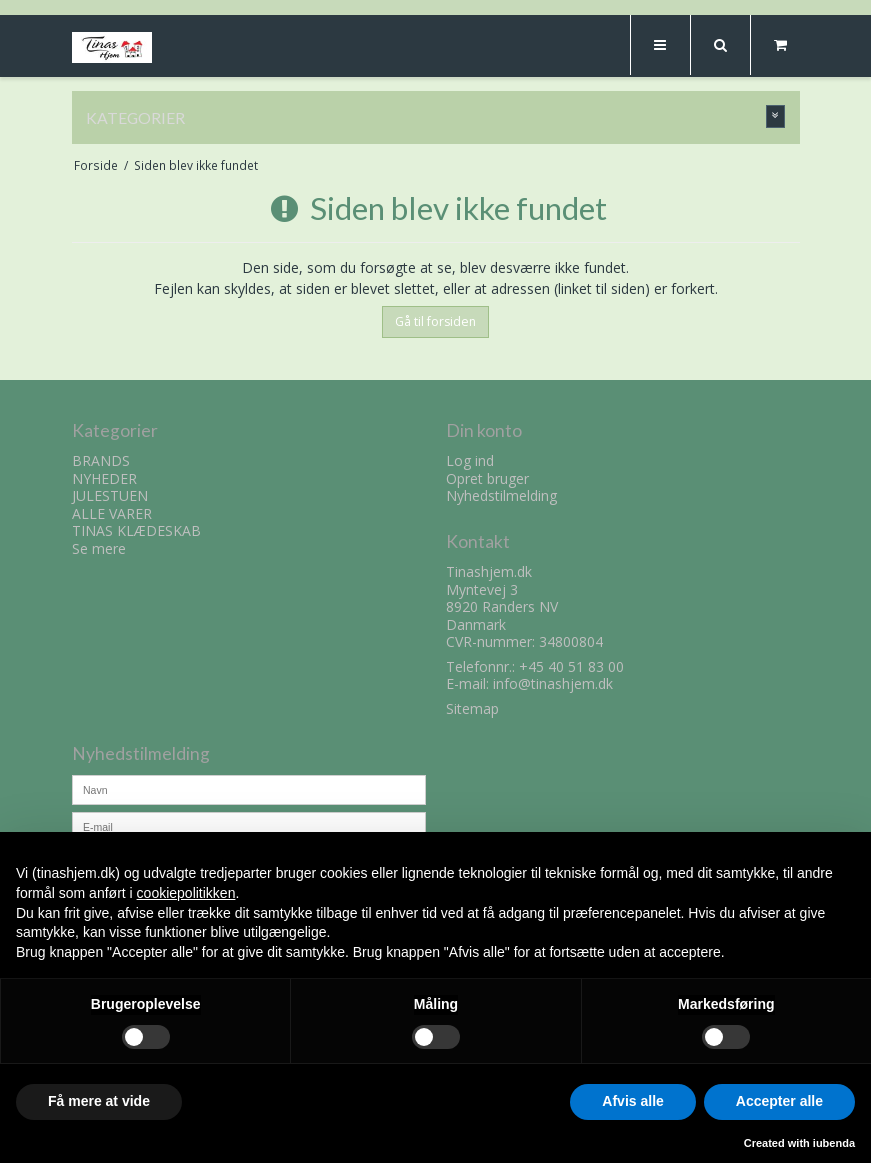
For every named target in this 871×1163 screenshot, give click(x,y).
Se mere (99, 548)
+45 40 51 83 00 (571, 666)
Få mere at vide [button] (99, 1101)
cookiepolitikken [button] (186, 893)
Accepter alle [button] (779, 1101)
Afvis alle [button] (632, 1101)
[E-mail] (249, 825)
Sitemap (472, 708)
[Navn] (249, 788)
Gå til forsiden (435, 321)
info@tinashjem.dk (553, 683)
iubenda (834, 1143)
